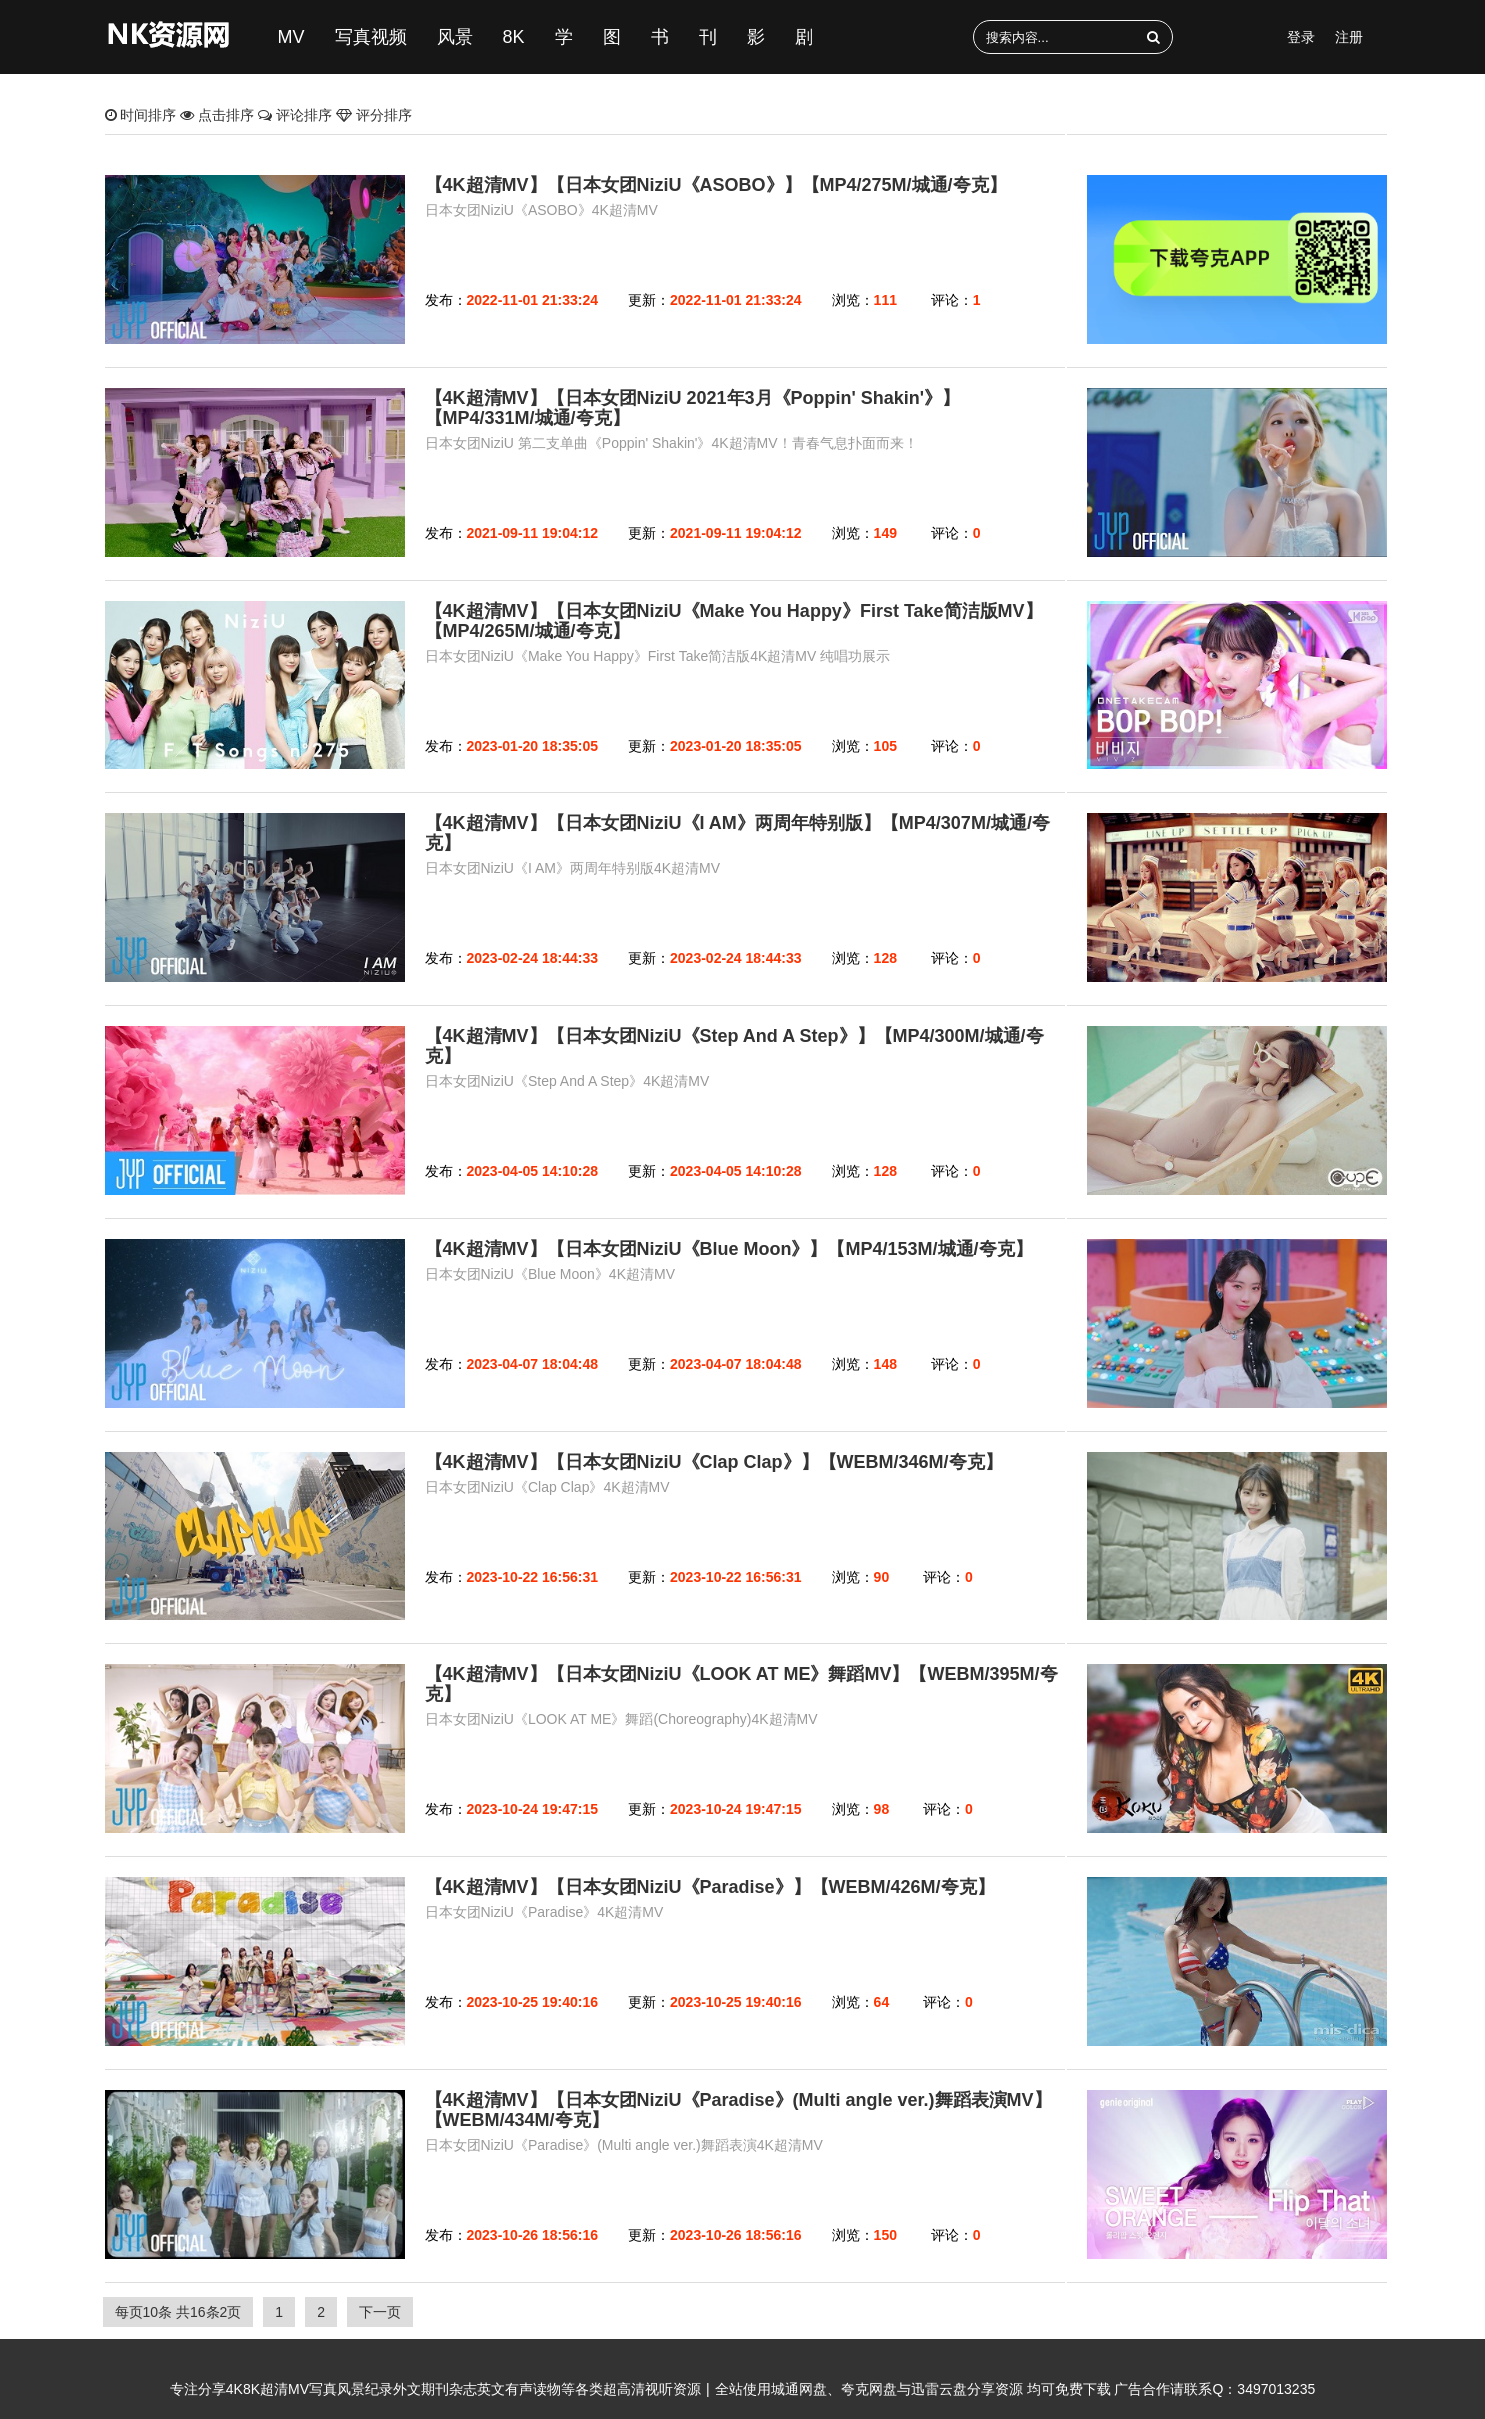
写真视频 (371, 37)
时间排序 (143, 115)
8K (514, 37)
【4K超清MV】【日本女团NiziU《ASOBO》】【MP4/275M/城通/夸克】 (716, 185)
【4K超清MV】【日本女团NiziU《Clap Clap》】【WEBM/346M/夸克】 (714, 1462)
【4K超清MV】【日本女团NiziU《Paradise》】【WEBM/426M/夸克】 (710, 1887)
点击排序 (219, 115)
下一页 (380, 2312)
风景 (455, 37)
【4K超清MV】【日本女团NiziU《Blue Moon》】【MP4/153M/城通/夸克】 (729, 1249)
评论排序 (297, 115)
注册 (1349, 37)
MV (291, 37)
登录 (1301, 37)
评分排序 (374, 115)
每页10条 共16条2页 (178, 2312)
